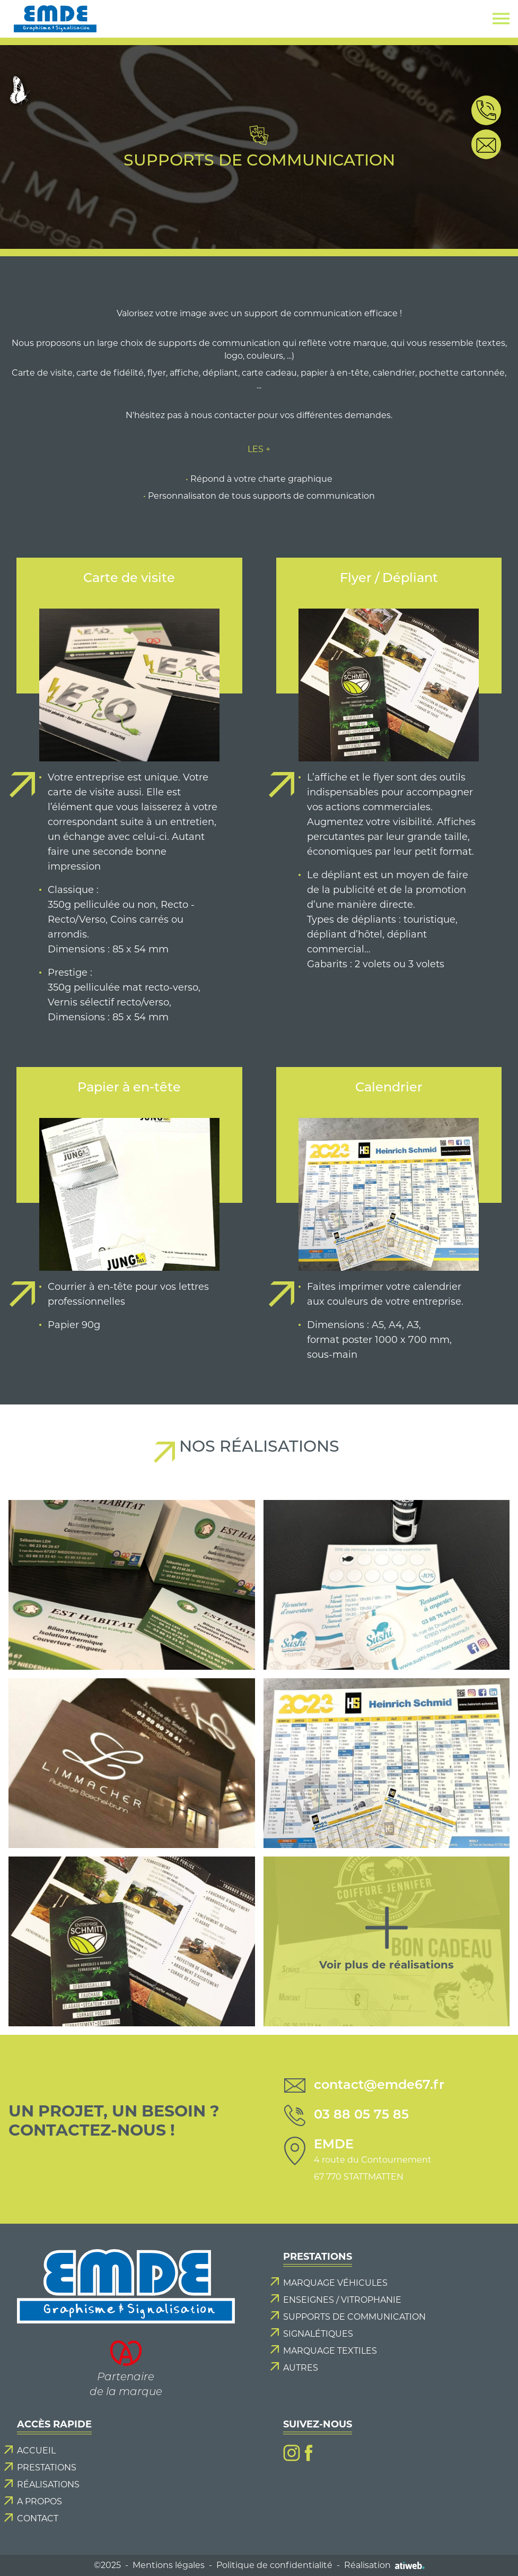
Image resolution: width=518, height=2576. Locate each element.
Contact (37, 2518)
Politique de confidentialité (274, 2565)
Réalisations (48, 2484)
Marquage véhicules (335, 2283)
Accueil (36, 2450)
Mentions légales (169, 2565)
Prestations (46, 2467)
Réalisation (384, 2565)
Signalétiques (318, 2334)
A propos (39, 2501)
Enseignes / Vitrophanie (342, 2300)
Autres (300, 2368)
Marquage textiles (330, 2351)
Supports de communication (354, 2317)
